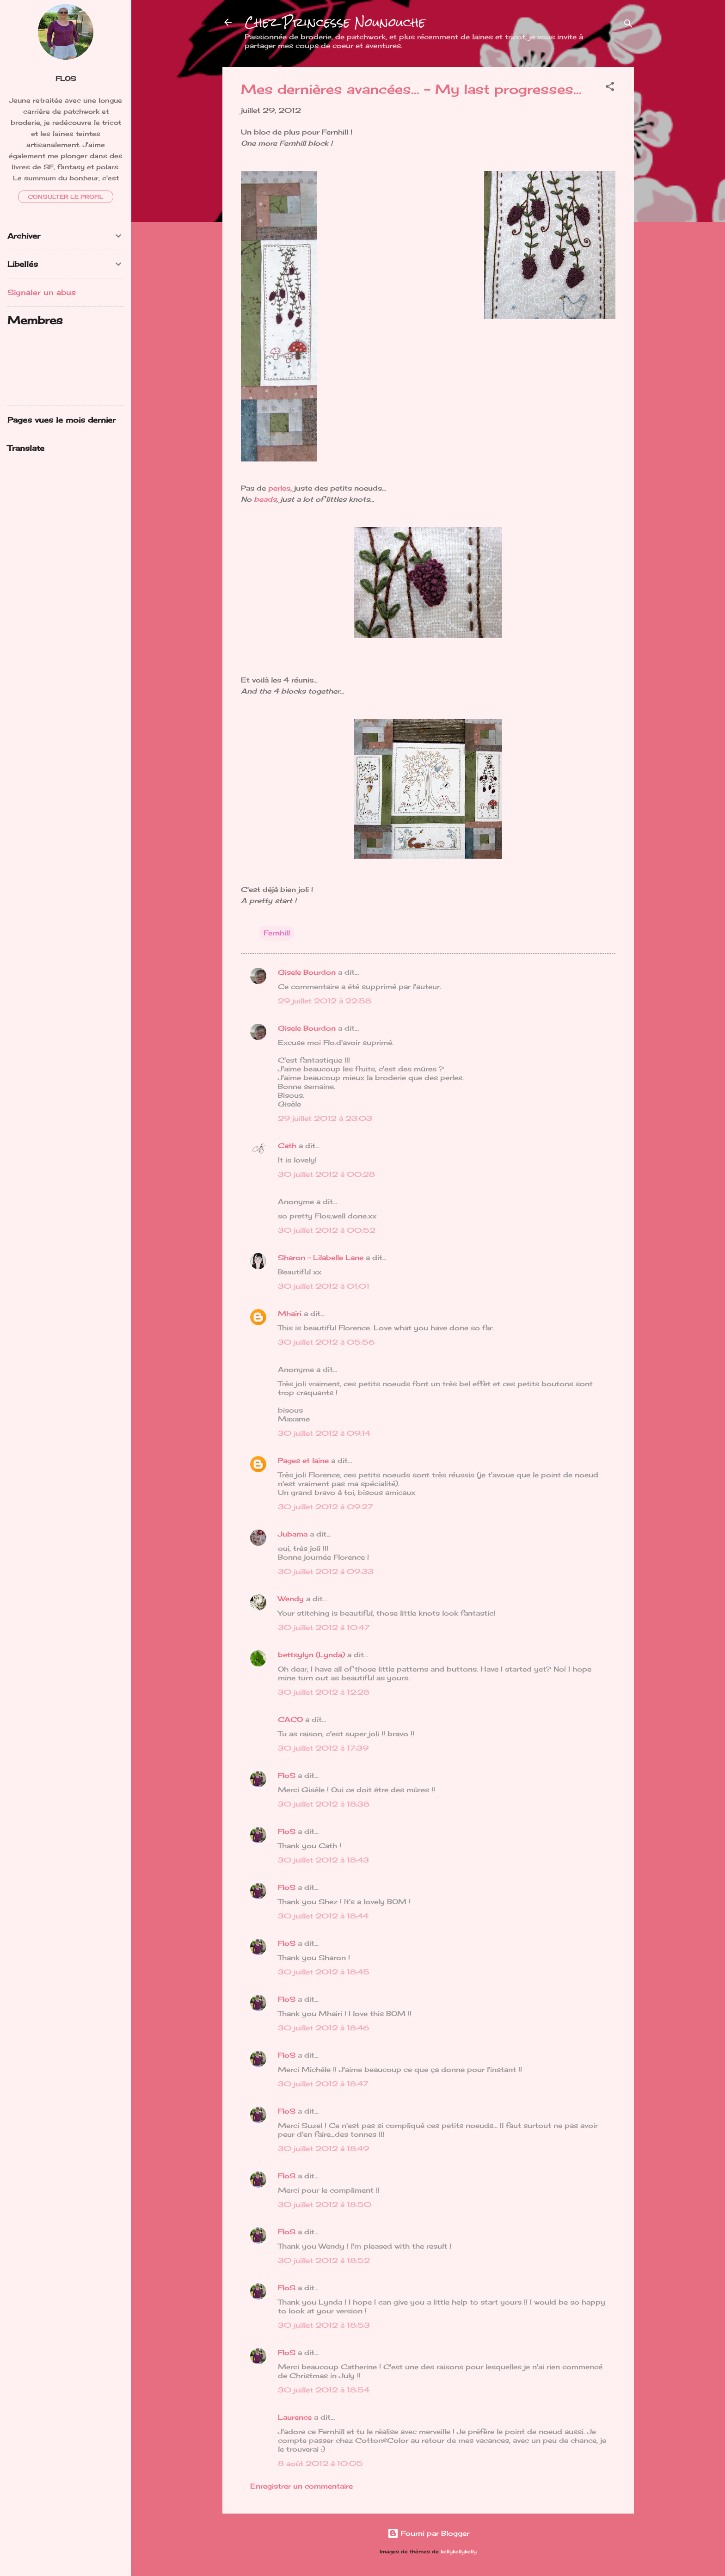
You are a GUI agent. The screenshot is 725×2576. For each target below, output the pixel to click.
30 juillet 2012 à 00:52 (326, 1230)
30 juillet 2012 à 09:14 (324, 1433)
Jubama (292, 1534)
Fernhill (277, 932)
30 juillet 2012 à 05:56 (326, 1342)
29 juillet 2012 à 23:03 (325, 1118)
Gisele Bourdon (307, 972)
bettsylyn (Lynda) (311, 1654)
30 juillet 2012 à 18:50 (324, 2204)
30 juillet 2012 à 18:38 (323, 1804)
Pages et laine (303, 1460)
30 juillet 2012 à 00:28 (326, 1174)
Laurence (295, 2417)
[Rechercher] (628, 25)
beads (264, 499)
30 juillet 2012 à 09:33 (326, 1571)
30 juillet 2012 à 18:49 (323, 2148)
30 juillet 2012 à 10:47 (323, 1627)
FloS (286, 1775)
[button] (609, 88)
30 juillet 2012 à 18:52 (324, 2260)
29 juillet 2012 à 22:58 (324, 1000)
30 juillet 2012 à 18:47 (323, 2083)
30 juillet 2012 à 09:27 (325, 1506)
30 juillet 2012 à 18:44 (323, 1916)
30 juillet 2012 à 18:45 (323, 1971)
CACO (290, 1719)
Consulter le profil (66, 196)
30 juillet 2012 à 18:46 (323, 2027)
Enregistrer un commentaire (301, 2486)
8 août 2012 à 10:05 (320, 2463)
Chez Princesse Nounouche (335, 22)
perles (279, 488)
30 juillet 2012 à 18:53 (324, 2325)
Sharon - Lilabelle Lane (320, 1257)
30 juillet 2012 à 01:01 (323, 1286)
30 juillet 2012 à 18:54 (323, 2389)
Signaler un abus (41, 292)
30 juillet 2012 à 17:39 (323, 1748)
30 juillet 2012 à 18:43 (323, 1860)
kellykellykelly (459, 2552)
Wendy (291, 1598)
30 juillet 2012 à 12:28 (323, 1692)
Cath (287, 1145)
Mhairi (289, 1313)
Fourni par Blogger (428, 2533)
